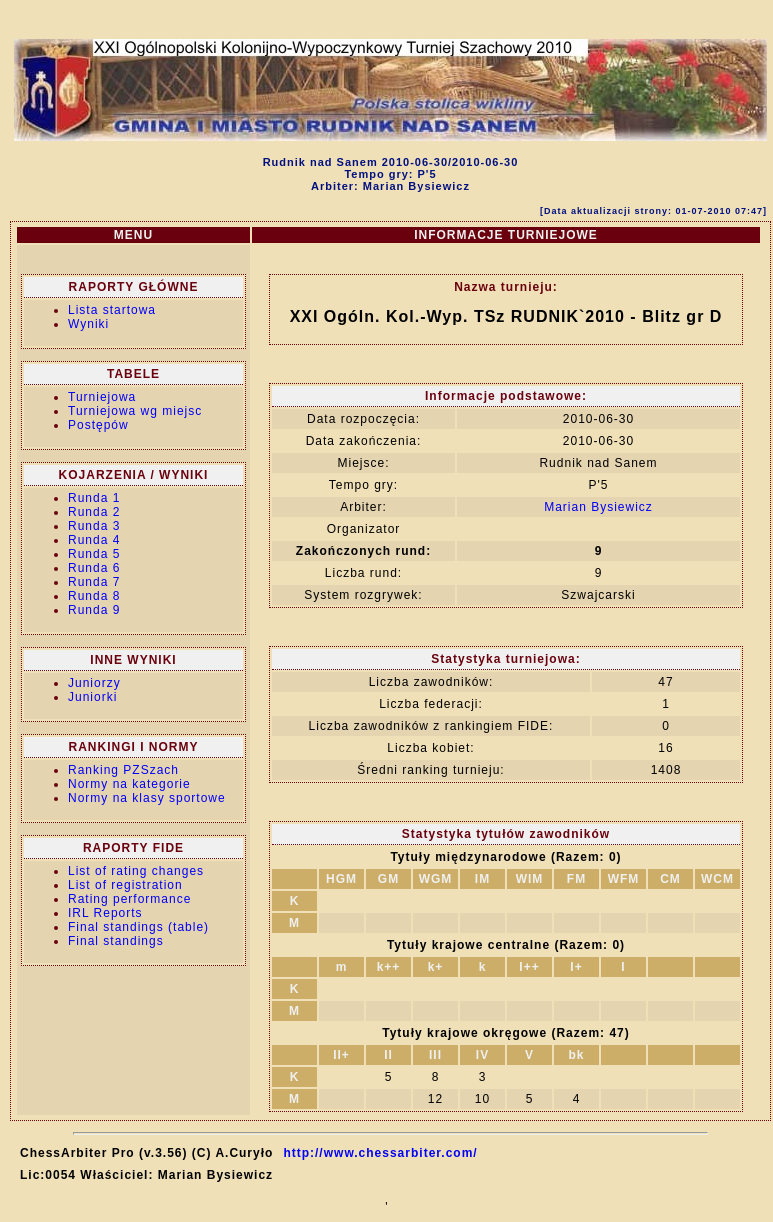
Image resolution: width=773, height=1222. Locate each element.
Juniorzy (94, 683)
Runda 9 (94, 610)
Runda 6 (94, 568)
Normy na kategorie (129, 784)
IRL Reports (105, 913)
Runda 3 (94, 526)
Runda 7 (94, 582)
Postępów (98, 425)
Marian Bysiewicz (598, 507)
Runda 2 (94, 512)
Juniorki (92, 697)
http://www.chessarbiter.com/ (380, 1153)
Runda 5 (94, 554)
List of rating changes (136, 871)
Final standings (116, 941)
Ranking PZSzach (123, 770)
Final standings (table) (138, 927)
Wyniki (88, 324)
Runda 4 (94, 540)
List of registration (125, 885)
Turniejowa (102, 397)
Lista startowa (112, 310)
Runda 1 (94, 498)
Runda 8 (94, 596)
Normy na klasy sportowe (147, 798)
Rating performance (129, 899)
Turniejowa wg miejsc (135, 411)
